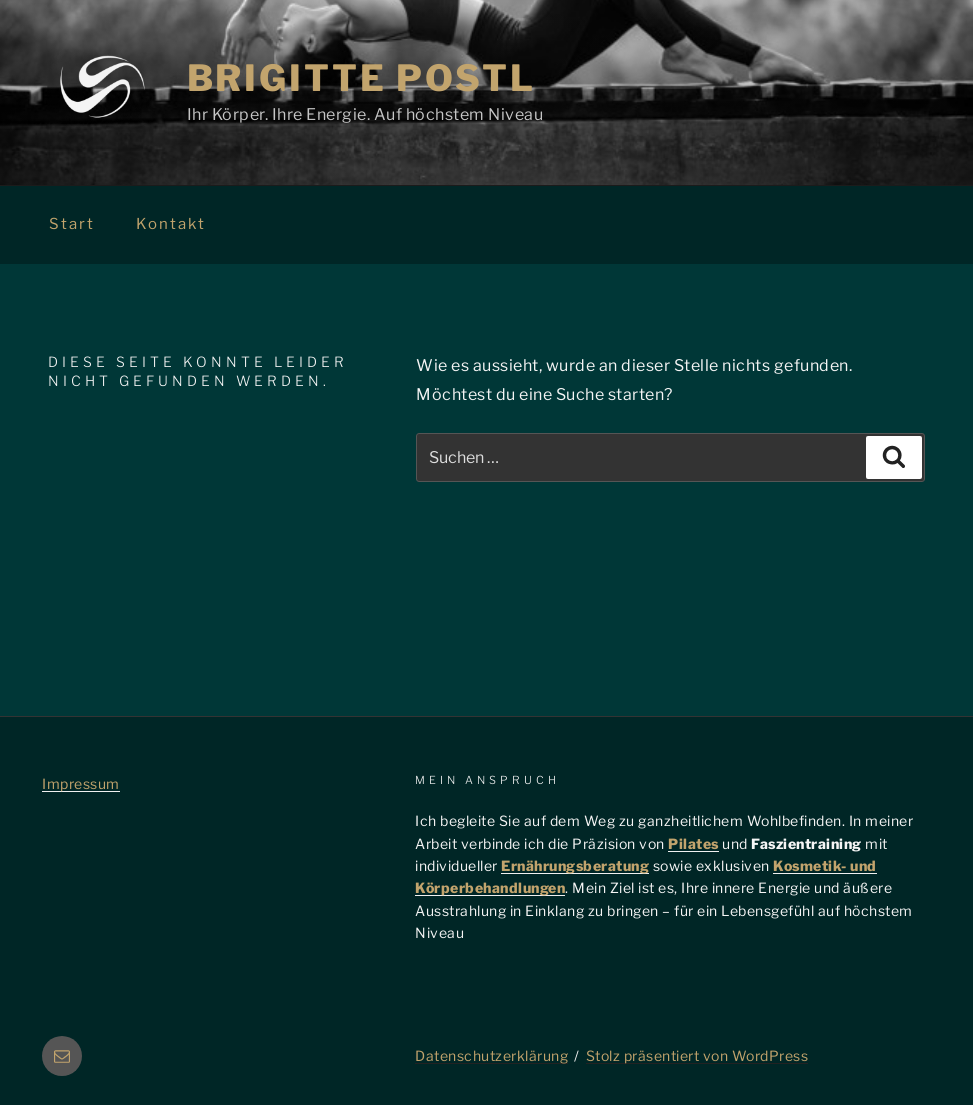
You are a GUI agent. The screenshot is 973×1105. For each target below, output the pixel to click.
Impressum (81, 783)
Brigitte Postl (361, 78)
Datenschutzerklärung (491, 1055)
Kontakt (171, 224)
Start (72, 224)
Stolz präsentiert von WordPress (697, 1055)
